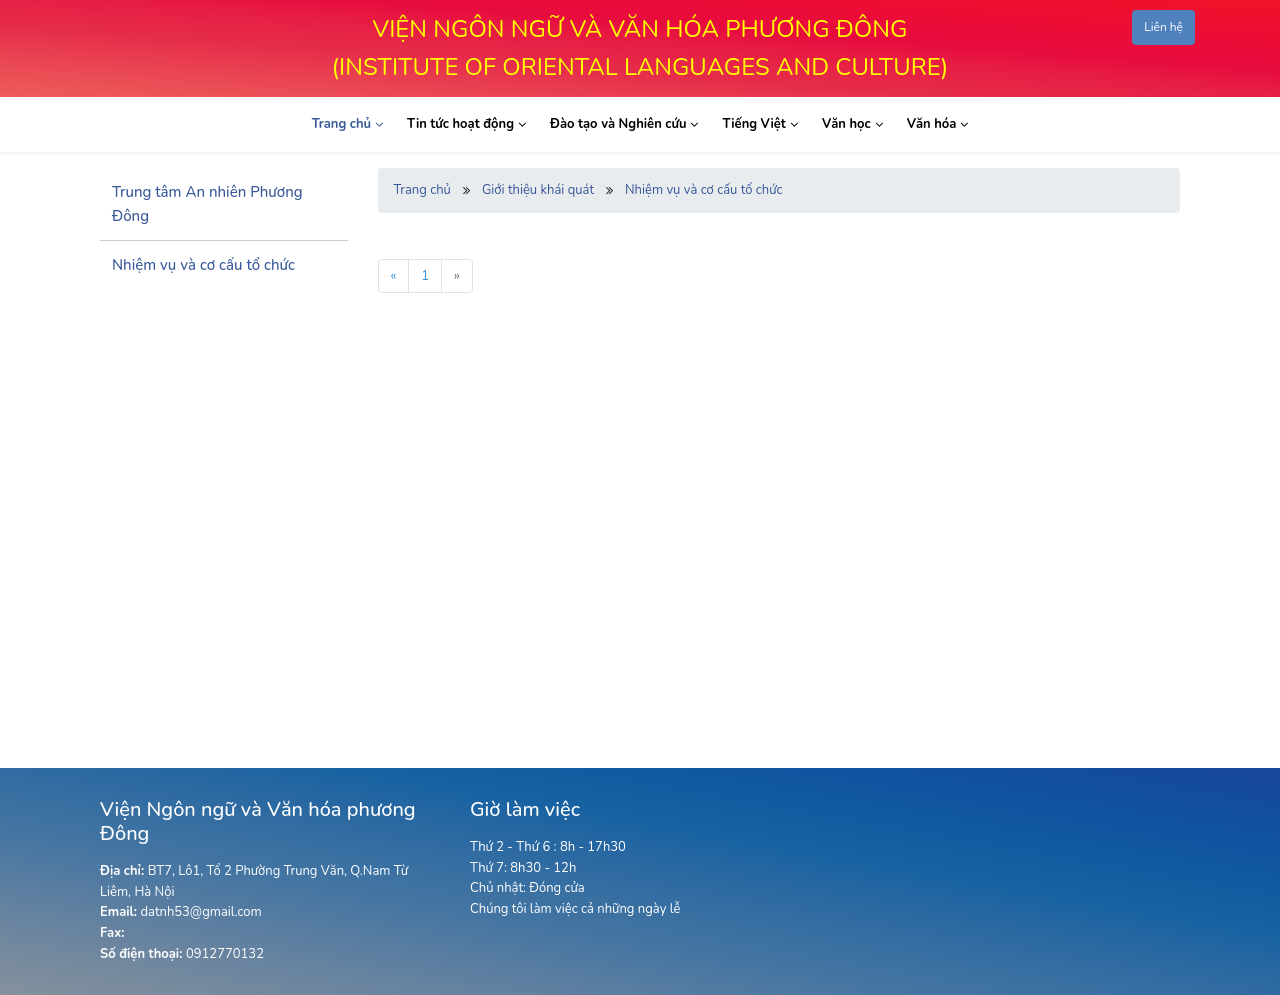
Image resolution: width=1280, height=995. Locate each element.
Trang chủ (422, 190)
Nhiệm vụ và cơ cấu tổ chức (704, 190)
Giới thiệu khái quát (538, 190)
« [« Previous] (394, 276)
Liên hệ (1163, 27)
